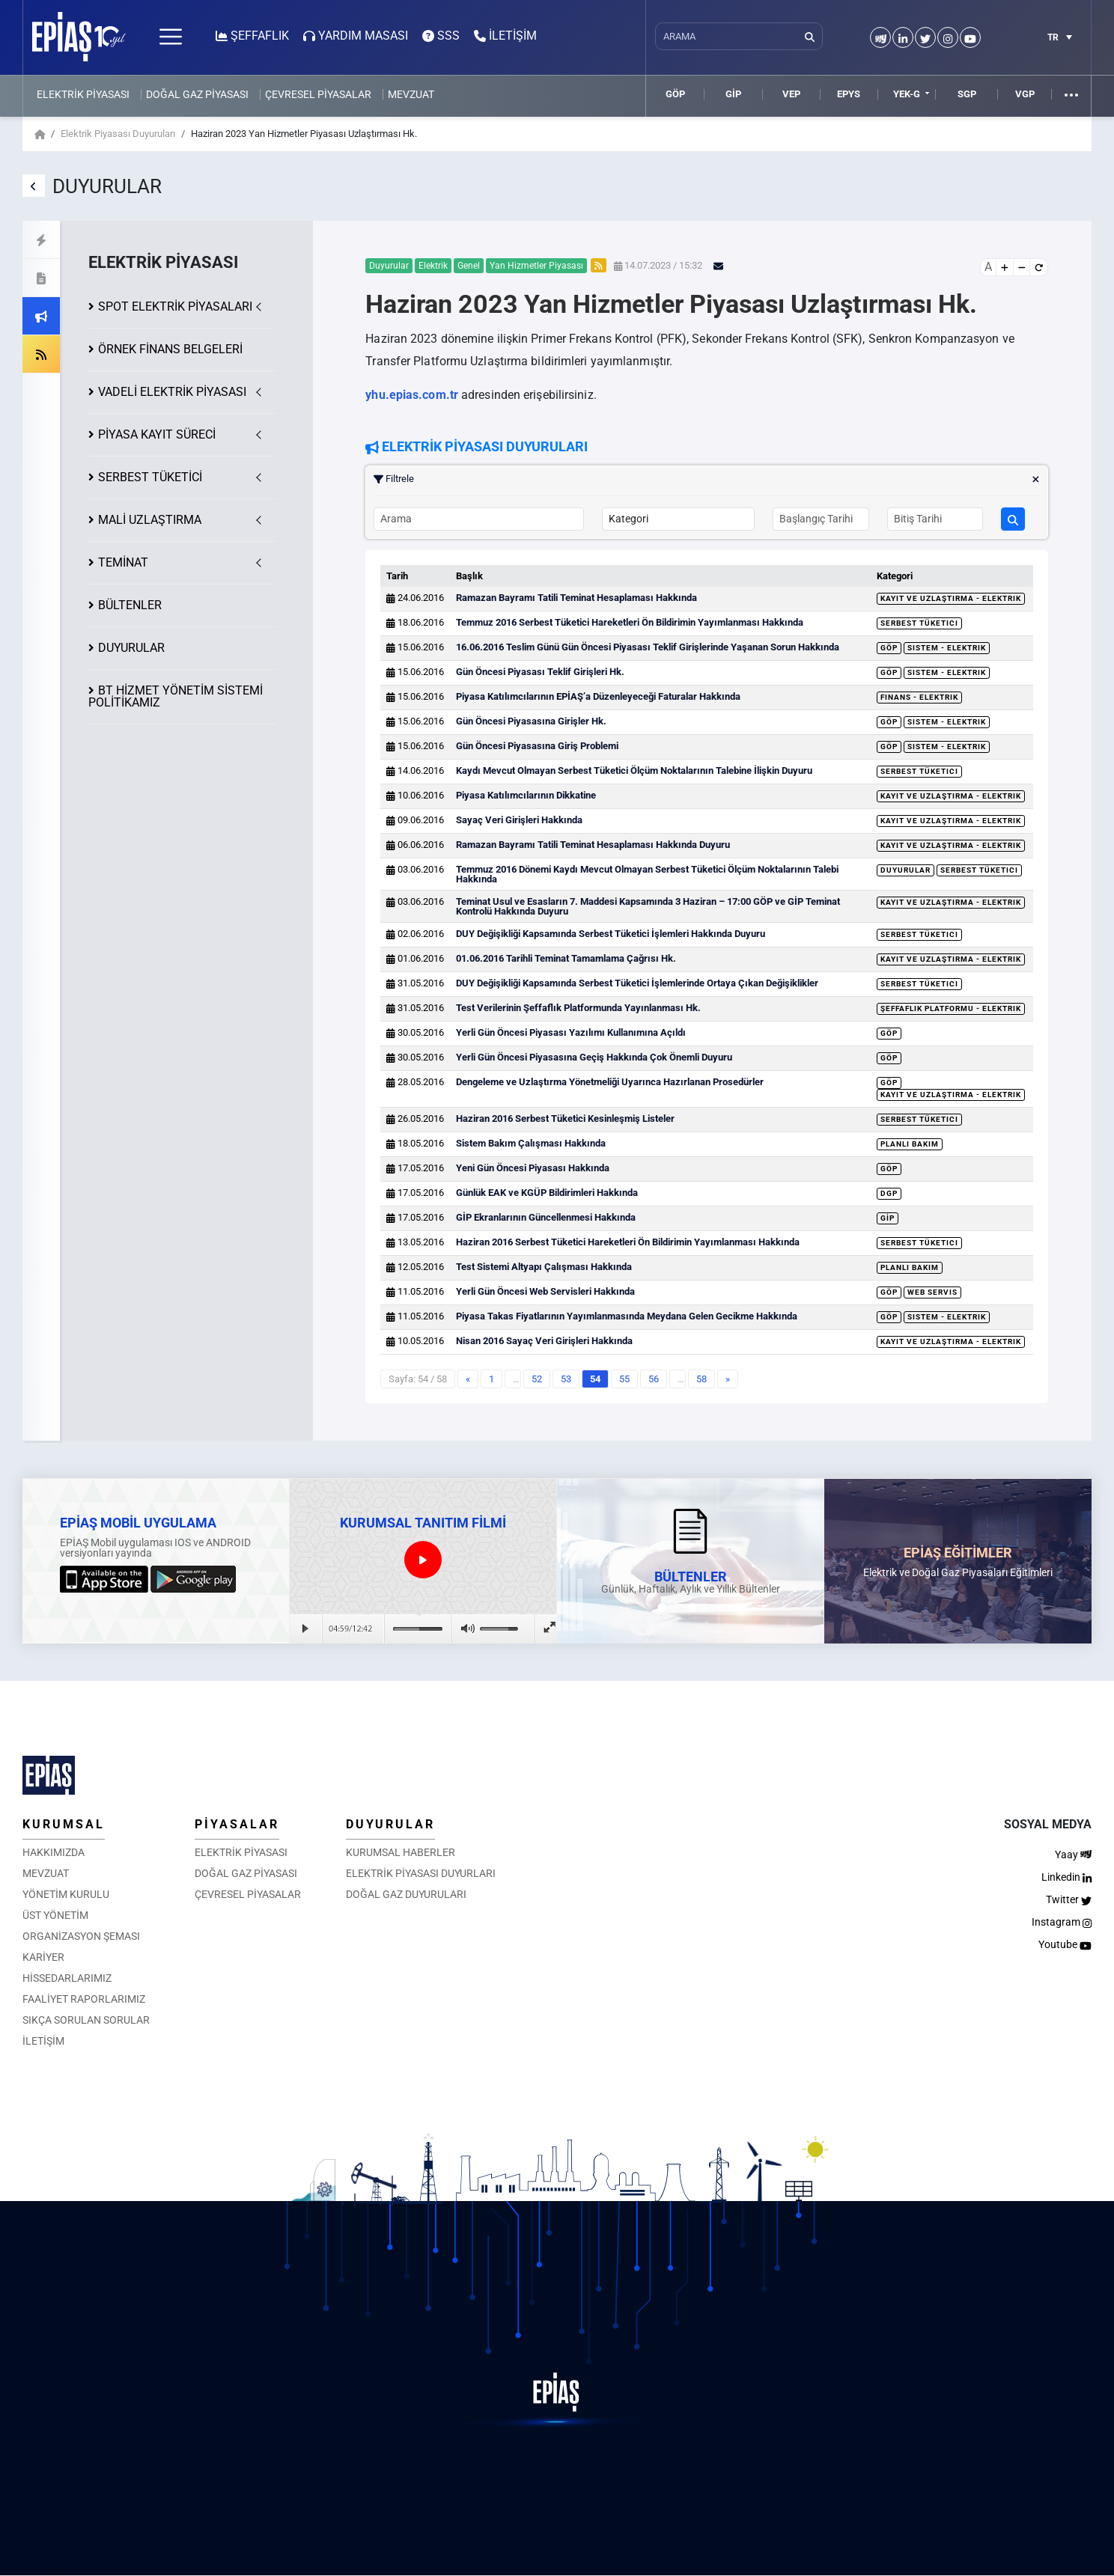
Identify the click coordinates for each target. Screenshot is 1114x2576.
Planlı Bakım (909, 1144)
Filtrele (707, 479)
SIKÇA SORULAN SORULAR (86, 2020)
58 (701, 1379)
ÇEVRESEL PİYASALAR (318, 94)
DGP (889, 1193)
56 (653, 1379)
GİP (733, 94)
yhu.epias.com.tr (411, 395)
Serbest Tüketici (919, 623)
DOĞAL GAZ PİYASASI (197, 94)
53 (566, 1379)
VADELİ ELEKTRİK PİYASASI (172, 392)
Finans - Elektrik (919, 697)
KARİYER (43, 1957)
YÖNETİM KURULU (65, 1894)
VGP (1025, 94)
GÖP (675, 94)
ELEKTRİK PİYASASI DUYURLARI (421, 1873)
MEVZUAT (411, 94)
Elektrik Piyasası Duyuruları (118, 133)
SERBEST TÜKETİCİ (150, 477)
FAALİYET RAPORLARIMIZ (83, 1999)
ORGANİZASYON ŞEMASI (81, 1936)
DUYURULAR (131, 648)
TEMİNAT (123, 562)
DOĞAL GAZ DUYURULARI (406, 1894)
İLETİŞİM (43, 2041)
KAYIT (157, 434)
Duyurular (905, 870)
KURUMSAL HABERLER (400, 1852)
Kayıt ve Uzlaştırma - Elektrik (950, 598)
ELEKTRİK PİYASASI (83, 94)
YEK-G (906, 94)
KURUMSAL (63, 1824)
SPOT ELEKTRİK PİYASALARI (175, 306)
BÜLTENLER (130, 605)
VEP (791, 94)
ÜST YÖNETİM (55, 1915)
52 (537, 1379)
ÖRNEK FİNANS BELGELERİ (170, 349)
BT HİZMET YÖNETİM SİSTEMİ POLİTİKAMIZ (175, 696)
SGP (967, 94)
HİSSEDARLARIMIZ (67, 1978)
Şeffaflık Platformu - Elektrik (950, 1008)
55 (624, 1379)
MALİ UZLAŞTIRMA (149, 520)
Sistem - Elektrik (946, 648)
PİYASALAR (237, 1824)
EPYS (848, 94)
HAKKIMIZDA (53, 1852)
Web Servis (932, 1292)
